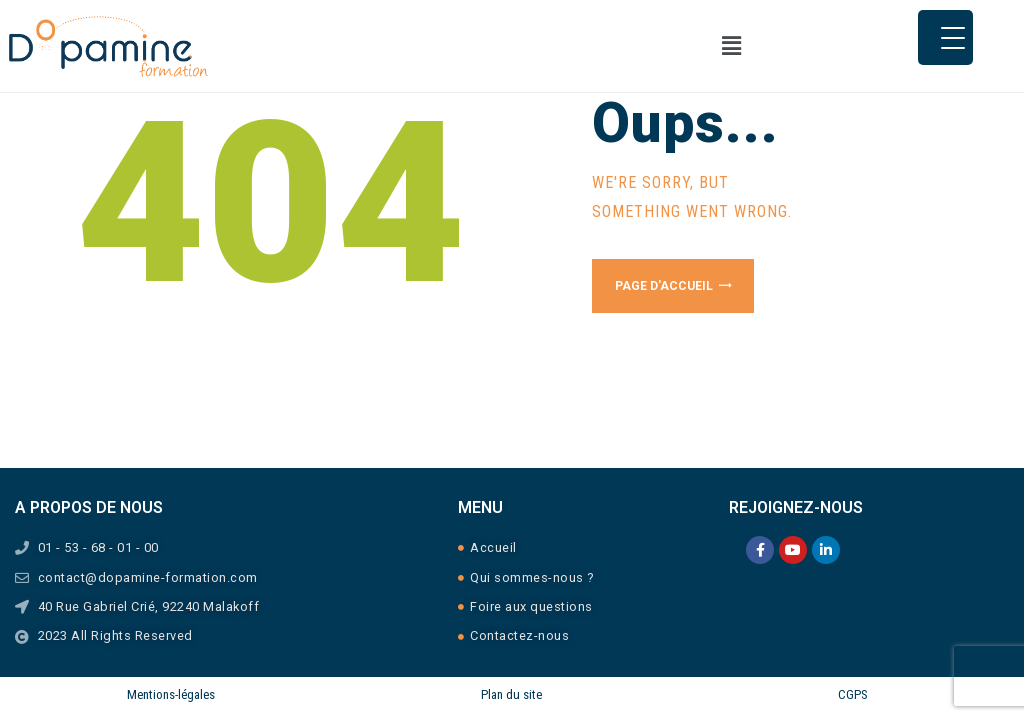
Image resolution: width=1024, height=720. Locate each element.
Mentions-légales (171, 694)
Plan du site (511, 694)
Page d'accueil (664, 286)
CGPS (853, 694)
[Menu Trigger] (945, 37)
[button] (691, 46)
